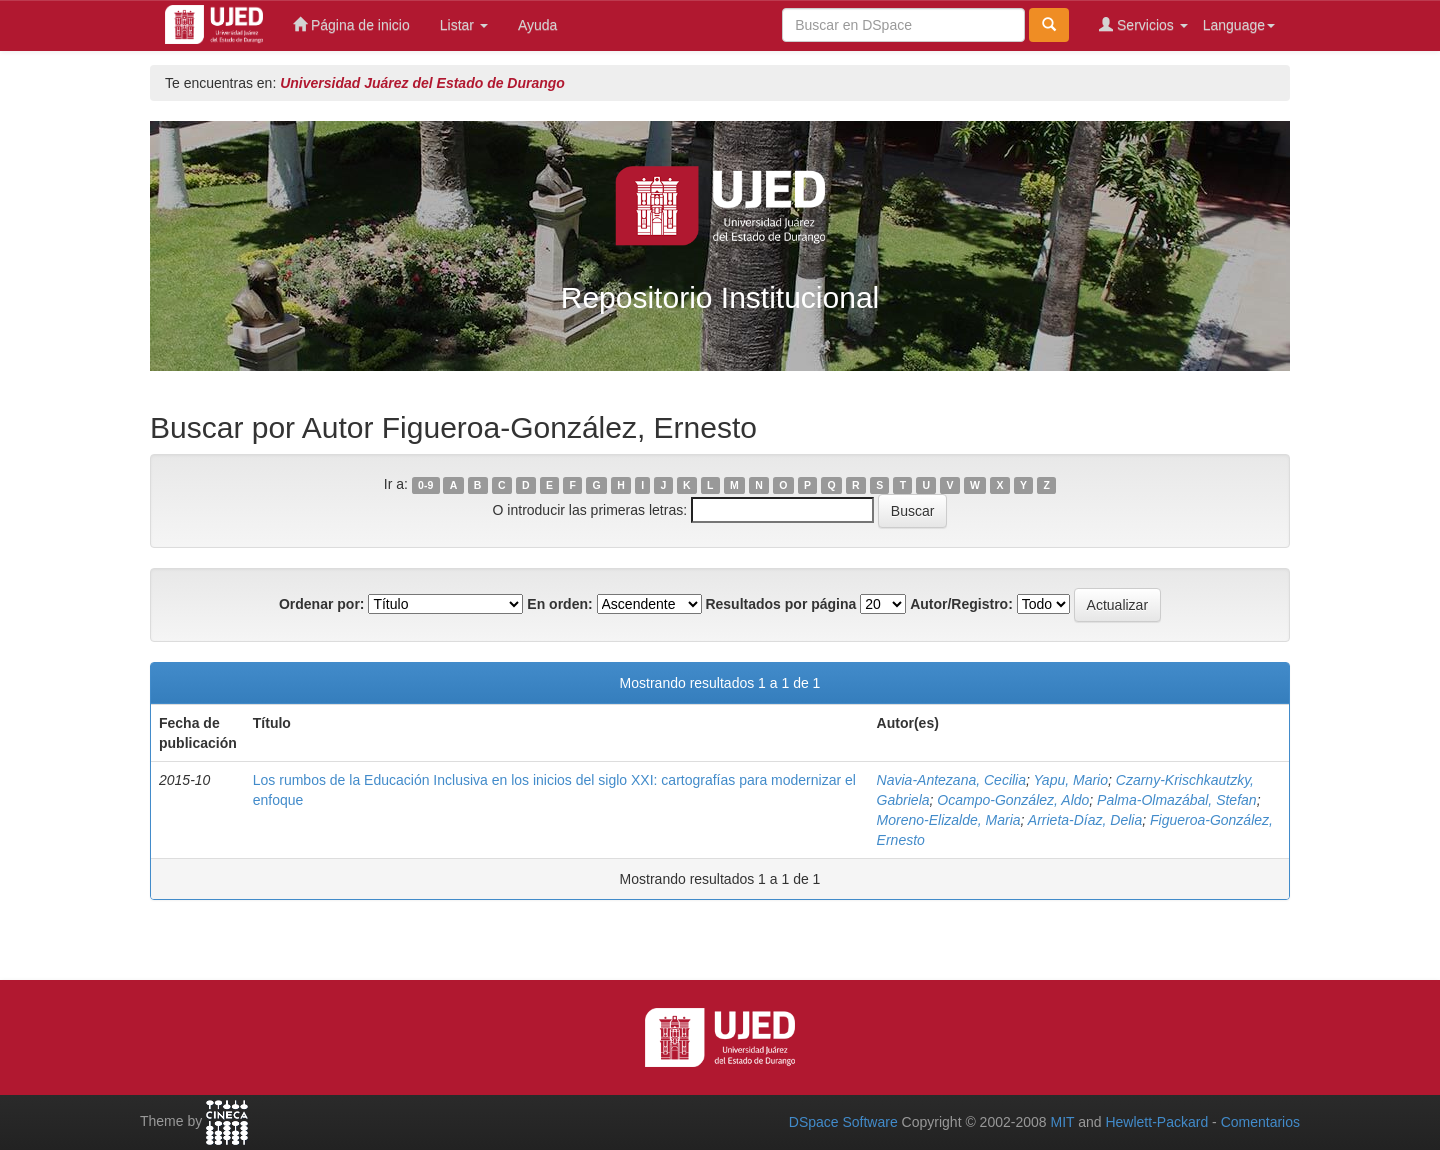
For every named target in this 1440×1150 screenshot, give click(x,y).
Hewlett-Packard (1156, 1122)
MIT (1062, 1122)
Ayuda (537, 25)
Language (1239, 25)
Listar (464, 25)
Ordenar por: (322, 604)
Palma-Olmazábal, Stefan (1177, 800)
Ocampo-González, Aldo (1013, 800)
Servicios (1143, 24)
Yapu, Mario (1071, 780)
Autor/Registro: (961, 604)
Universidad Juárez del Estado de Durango (422, 83)
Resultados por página (780, 604)
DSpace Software (843, 1122)
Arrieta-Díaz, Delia (1085, 820)
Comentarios (1260, 1122)
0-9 (425, 485)
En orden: (559, 604)
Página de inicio (351, 24)
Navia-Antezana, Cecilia (951, 780)
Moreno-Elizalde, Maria (949, 820)
